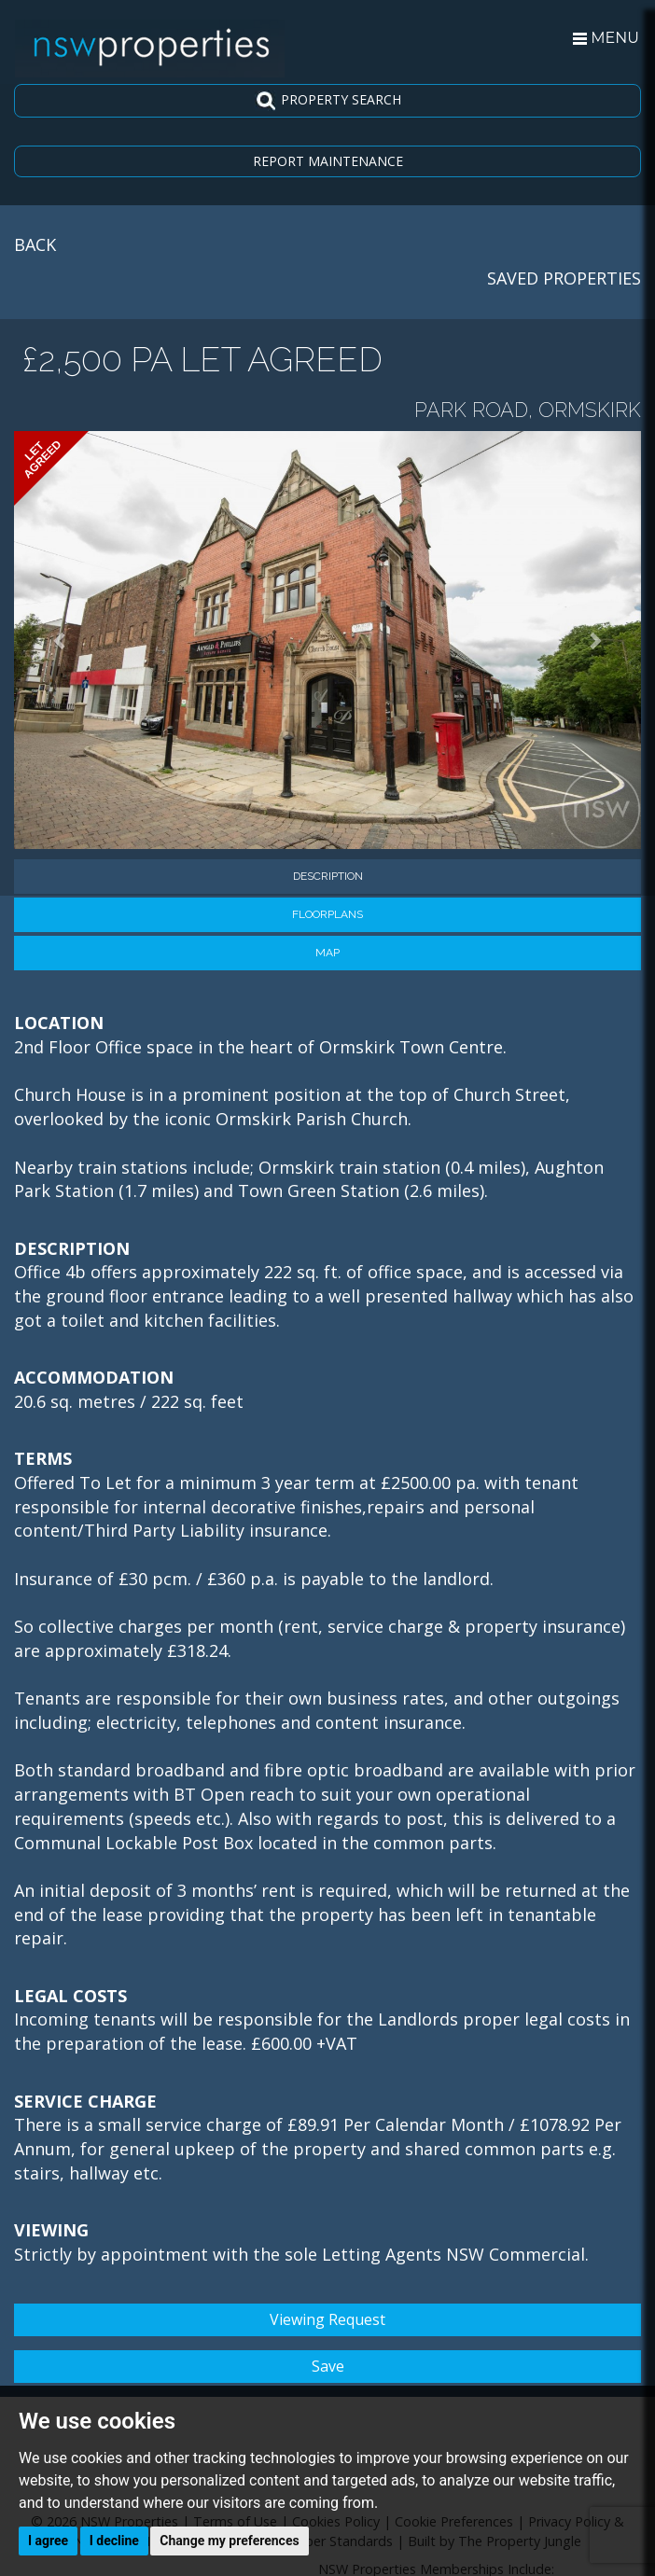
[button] (61, 640)
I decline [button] (114, 2540)
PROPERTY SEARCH (328, 101)
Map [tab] (327, 952)
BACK (35, 244)
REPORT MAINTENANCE (328, 161)
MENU (606, 38)
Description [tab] (328, 876)
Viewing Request (327, 2319)
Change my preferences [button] (229, 2540)
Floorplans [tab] (327, 914)
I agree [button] (48, 2540)
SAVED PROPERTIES (564, 278)
